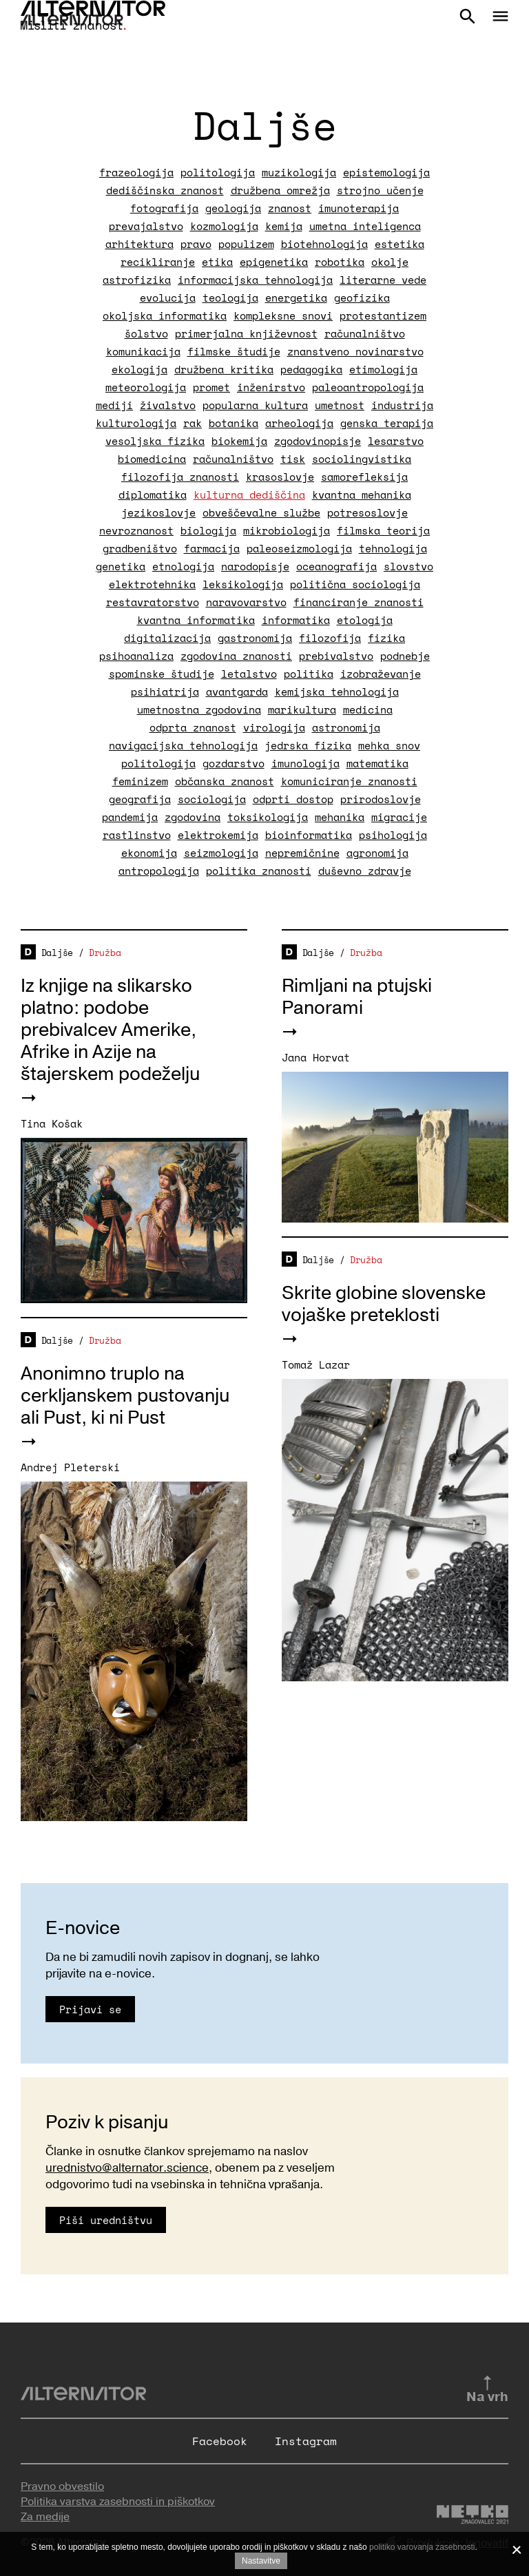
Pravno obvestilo (62, 2486)
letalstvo (249, 673)
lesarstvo (396, 440)
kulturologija (136, 422)
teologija (230, 297)
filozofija (330, 637)
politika (308, 673)
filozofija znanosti (180, 476)
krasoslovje (280, 476)
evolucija (168, 297)
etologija (365, 619)
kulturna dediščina (249, 494)
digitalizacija (167, 637)
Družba (105, 952)
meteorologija (145, 387)
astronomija (346, 727)
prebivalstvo (336, 655)
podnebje (405, 655)
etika (217, 261)
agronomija (377, 852)
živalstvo (168, 405)
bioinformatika (308, 834)
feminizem (140, 781)
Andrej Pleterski (70, 1467)
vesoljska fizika (155, 440)
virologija (274, 727)
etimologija (383, 369)
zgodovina (192, 816)
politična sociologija (355, 584)
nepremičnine (302, 852)
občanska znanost (224, 781)
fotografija (164, 208)
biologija (208, 530)
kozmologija (224, 225)
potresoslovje (367, 512)
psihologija (393, 834)
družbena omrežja (280, 190)
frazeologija (136, 172)
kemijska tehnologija (337, 691)
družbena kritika (223, 369)
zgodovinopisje (317, 440)
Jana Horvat (316, 1057)
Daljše (57, 952)
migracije (399, 816)
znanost (289, 208)
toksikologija (267, 816)
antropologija (158, 870)
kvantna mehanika (361, 494)
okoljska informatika (165, 315)
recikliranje (158, 261)
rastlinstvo (137, 834)
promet (211, 387)
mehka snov (389, 745)
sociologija (212, 799)
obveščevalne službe (261, 512)
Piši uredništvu (105, 2219)
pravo (195, 243)
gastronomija (255, 637)
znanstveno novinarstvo (355, 351)
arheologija (299, 422)
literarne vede (383, 279)
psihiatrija (165, 691)
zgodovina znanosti (236, 655)
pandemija (130, 816)
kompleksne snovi (283, 315)
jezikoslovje (158, 512)
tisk (292, 458)
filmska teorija (383, 530)
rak (192, 422)
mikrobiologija (286, 530)
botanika (233, 422)
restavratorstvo (152, 602)
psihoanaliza (136, 655)
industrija (402, 405)
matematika (377, 763)
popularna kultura (255, 405)
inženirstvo (271, 387)
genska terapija (386, 422)
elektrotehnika (152, 584)
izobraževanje (380, 673)
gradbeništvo (140, 548)
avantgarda (237, 691)
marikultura (302, 709)
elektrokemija (218, 834)
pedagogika (311, 369)
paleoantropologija (368, 387)
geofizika (362, 297)
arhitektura (139, 243)
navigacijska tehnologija (183, 745)
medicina (368, 709)
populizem (246, 243)
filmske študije (233, 351)
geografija (140, 799)
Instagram (306, 2441)
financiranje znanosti (358, 602)
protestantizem (383, 315)
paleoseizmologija (299, 548)
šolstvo (146, 333)
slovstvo (408, 566)
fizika (386, 637)
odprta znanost (192, 727)
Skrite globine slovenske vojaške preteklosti (384, 1304)
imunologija (305, 763)
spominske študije (161, 673)
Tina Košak (52, 1123)
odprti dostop (293, 799)
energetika (296, 297)
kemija (283, 225)
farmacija (212, 548)
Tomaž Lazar (316, 1364)
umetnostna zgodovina (199, 709)
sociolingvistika (361, 458)
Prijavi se (90, 2009)
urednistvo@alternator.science (127, 2168)
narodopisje (255, 566)
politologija (217, 172)
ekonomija (149, 852)
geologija (233, 208)
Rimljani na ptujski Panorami (357, 997)
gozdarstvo (233, 763)
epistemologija (386, 172)
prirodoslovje (380, 799)
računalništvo (364, 333)
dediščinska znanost (165, 190)
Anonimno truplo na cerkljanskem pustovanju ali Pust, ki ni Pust (125, 1396)
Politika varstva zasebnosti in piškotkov (118, 2501)
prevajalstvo (146, 225)
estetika (399, 243)
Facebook (219, 2441)
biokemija (239, 440)
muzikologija (299, 172)
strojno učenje (380, 190)
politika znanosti (258, 870)
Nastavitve (261, 2561)
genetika (120, 566)
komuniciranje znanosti (349, 781)
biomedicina (152, 458)
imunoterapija (358, 208)
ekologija (139, 369)
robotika (339, 261)
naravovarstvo (246, 602)
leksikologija (243, 584)
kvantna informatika (196, 619)
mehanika (339, 816)
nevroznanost (136, 530)
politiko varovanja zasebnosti (422, 2547)
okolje (389, 261)
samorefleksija (364, 476)
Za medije (45, 2516)
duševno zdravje (364, 870)
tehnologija (393, 548)
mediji (114, 405)
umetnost (339, 405)
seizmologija (221, 852)
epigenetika (274, 261)
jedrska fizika (307, 745)
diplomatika (152, 494)
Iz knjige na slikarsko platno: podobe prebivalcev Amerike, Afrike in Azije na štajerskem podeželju (110, 1030)
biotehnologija (324, 243)
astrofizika (137, 279)
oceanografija (336, 566)
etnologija (183, 566)
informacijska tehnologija (255, 279)
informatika (296, 619)
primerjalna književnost (246, 333)
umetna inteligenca (365, 225)
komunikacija (143, 351)
